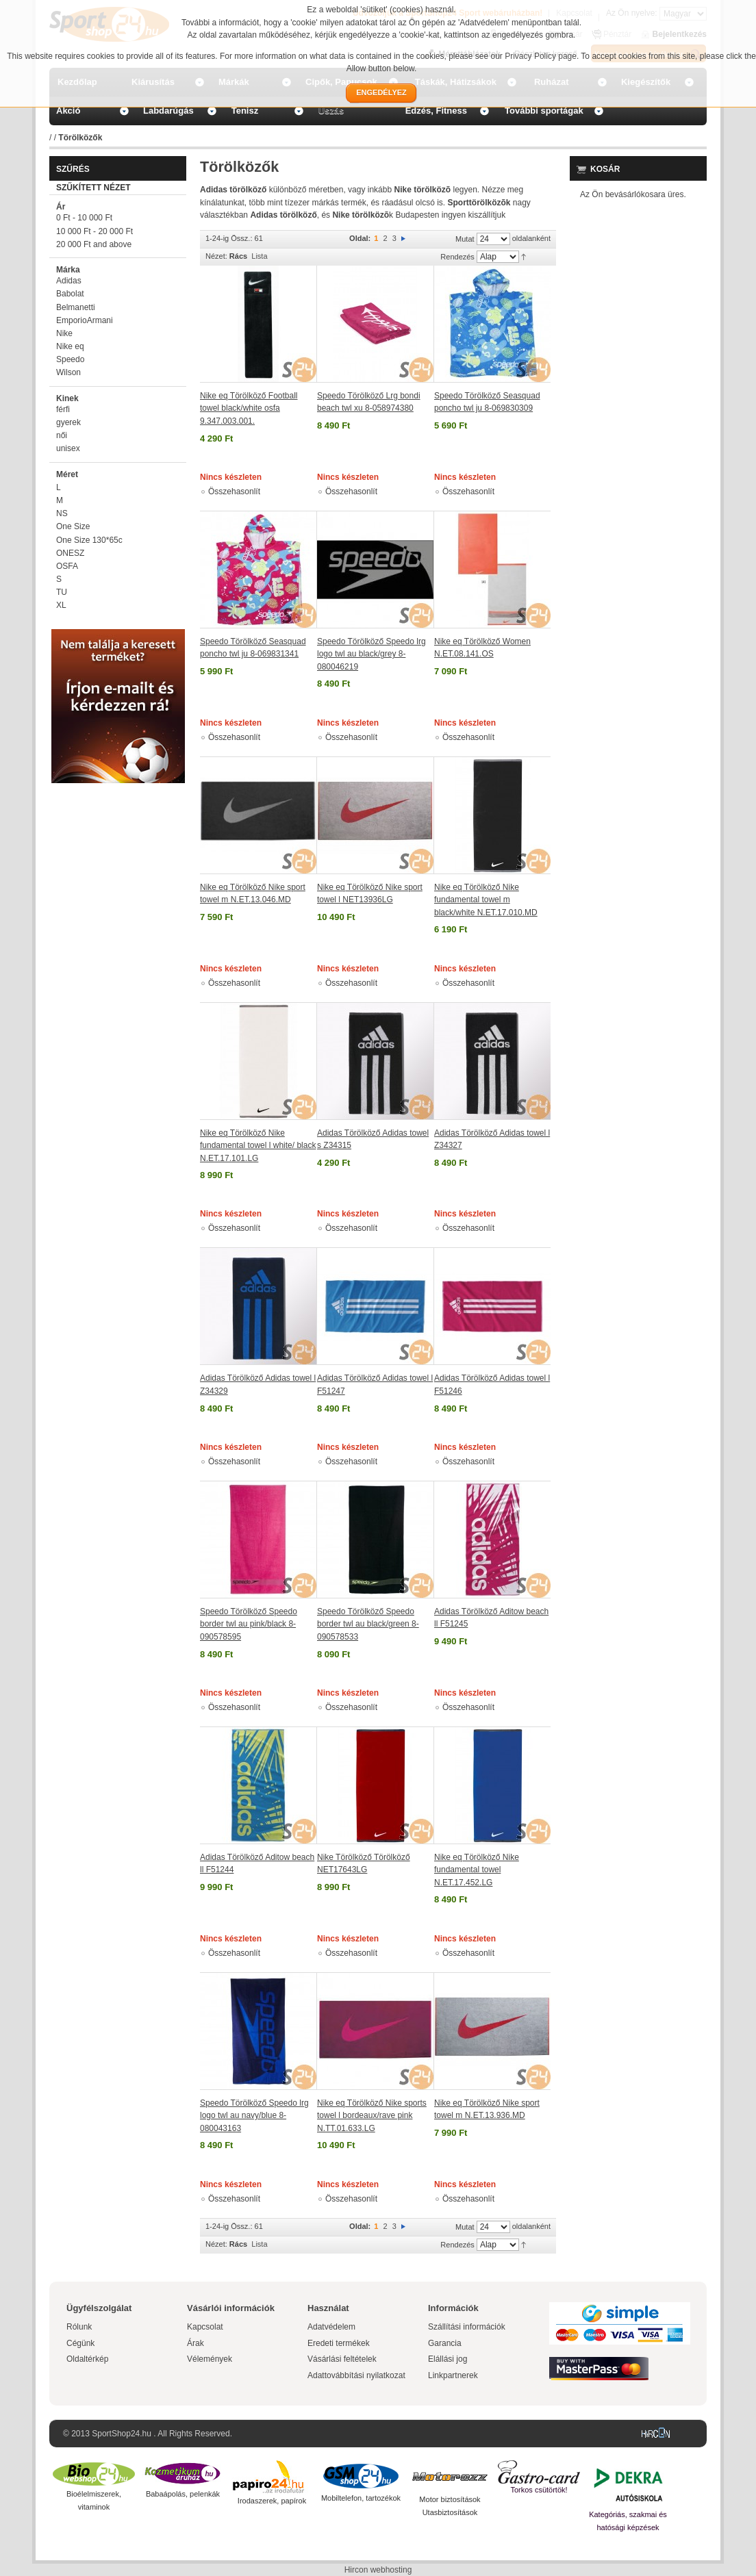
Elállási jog (447, 2359)
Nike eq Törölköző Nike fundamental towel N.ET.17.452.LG (476, 1869)
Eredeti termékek (338, 2343)
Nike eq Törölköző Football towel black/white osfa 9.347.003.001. (249, 408)
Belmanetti (75, 307)
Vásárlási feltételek (342, 2359)
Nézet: (216, 256)
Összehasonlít (234, 491)
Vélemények (209, 2359)
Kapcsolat (205, 2327)
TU (61, 592)
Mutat (465, 239)
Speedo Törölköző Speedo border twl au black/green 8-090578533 (368, 1624)
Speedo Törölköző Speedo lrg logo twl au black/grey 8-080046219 (371, 654)
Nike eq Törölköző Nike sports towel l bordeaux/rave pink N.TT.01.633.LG (372, 2115)
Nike (64, 333)
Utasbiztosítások (450, 2512)
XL (61, 605)
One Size (73, 526)
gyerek (68, 422)
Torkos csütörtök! (538, 2490)
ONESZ (70, 553)
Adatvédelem (331, 2327)
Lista (259, 256)
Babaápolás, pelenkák (183, 2494)
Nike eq (70, 346)
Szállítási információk (466, 2327)
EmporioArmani (84, 320)
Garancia (445, 2343)
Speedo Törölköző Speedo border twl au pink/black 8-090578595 (248, 1624)
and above (93, 244)
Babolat (70, 293)
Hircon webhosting (378, 2570)
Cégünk (80, 2343)
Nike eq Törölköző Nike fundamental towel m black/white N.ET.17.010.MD (486, 899)
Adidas (68, 280)
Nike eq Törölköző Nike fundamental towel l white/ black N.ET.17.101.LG (258, 1145)
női (61, 435)
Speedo (70, 359)
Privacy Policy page (541, 56)
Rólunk (79, 2327)
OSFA (67, 566)
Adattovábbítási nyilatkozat (356, 2375)
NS (62, 513)
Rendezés (457, 257)
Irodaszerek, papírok (272, 2501)
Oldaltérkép (87, 2359)
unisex (68, 448)
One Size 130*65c (89, 540)
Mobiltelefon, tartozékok (361, 2498)
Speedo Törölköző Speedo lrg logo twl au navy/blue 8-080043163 (254, 2115)
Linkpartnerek (453, 2375)
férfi (63, 409)
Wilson (68, 372)
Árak (195, 2343)
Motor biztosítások (449, 2499)
